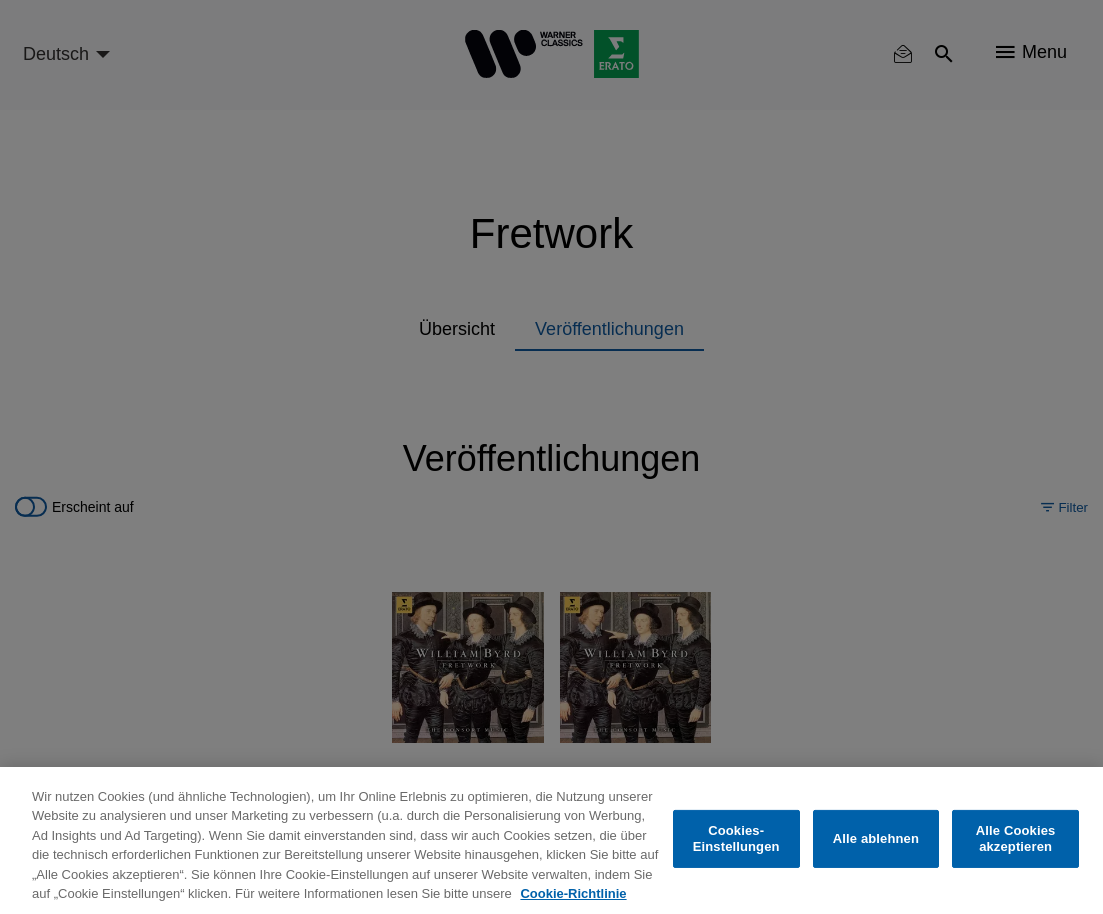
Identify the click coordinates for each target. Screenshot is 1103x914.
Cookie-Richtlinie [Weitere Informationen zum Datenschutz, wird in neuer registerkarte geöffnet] (573, 893)
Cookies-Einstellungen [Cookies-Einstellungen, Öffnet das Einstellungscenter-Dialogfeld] (736, 838)
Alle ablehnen (876, 838)
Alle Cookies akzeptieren (1016, 838)
